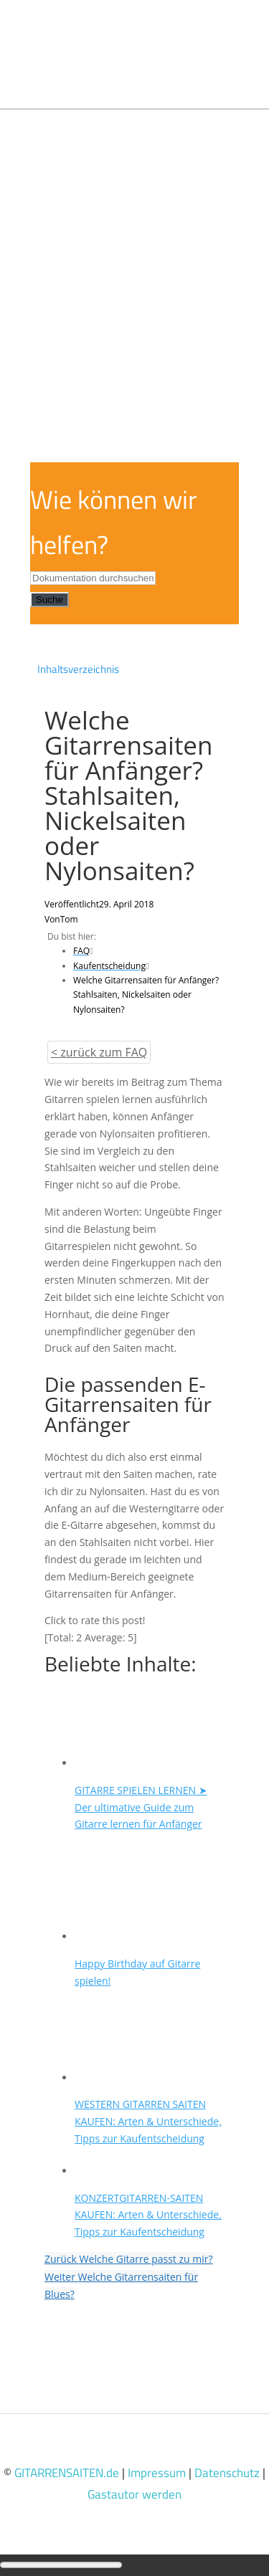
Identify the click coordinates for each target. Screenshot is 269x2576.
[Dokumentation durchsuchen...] (93, 578)
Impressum (157, 2472)
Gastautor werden (134, 2494)
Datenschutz (227, 2472)
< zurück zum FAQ (99, 1052)
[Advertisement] (134, 251)
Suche (49, 599)
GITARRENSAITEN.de (66, 2472)
